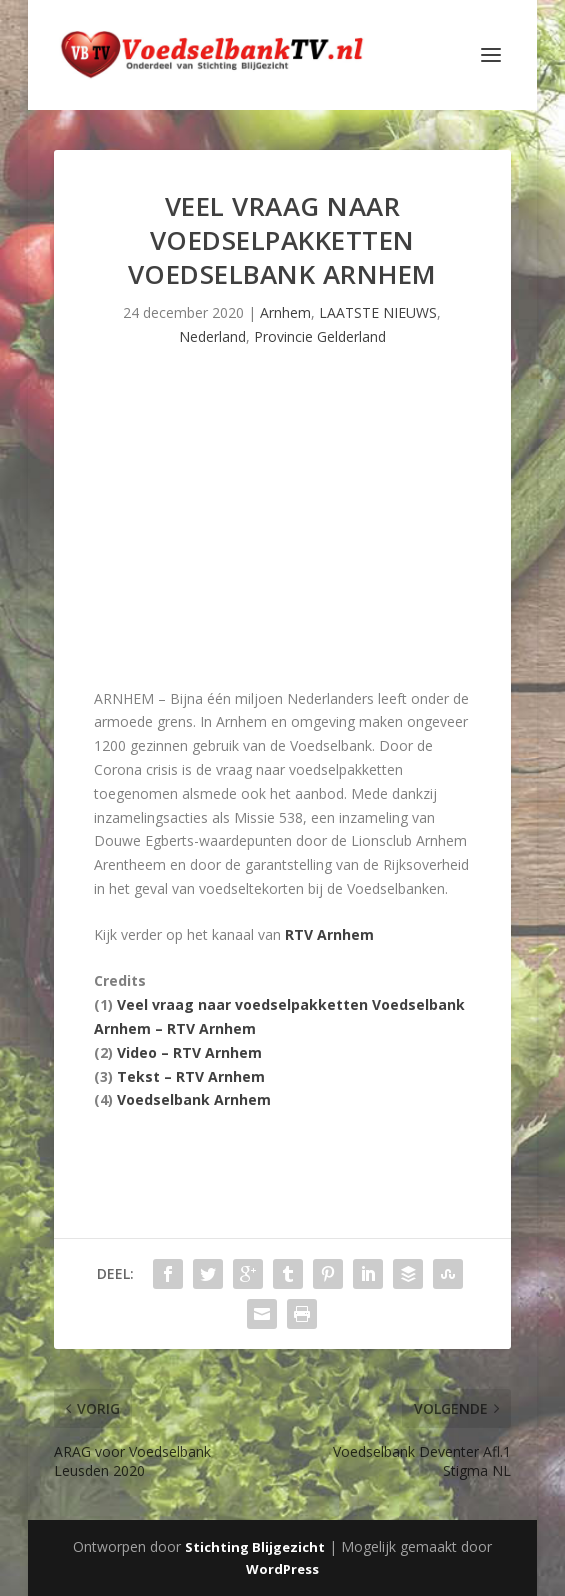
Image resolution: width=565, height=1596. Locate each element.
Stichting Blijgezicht (255, 1547)
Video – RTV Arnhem (189, 1052)
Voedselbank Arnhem (194, 1099)
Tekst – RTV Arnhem (191, 1076)
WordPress (282, 1569)
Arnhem (285, 312)
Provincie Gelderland (320, 336)
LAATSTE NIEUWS (378, 312)
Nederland (212, 336)
